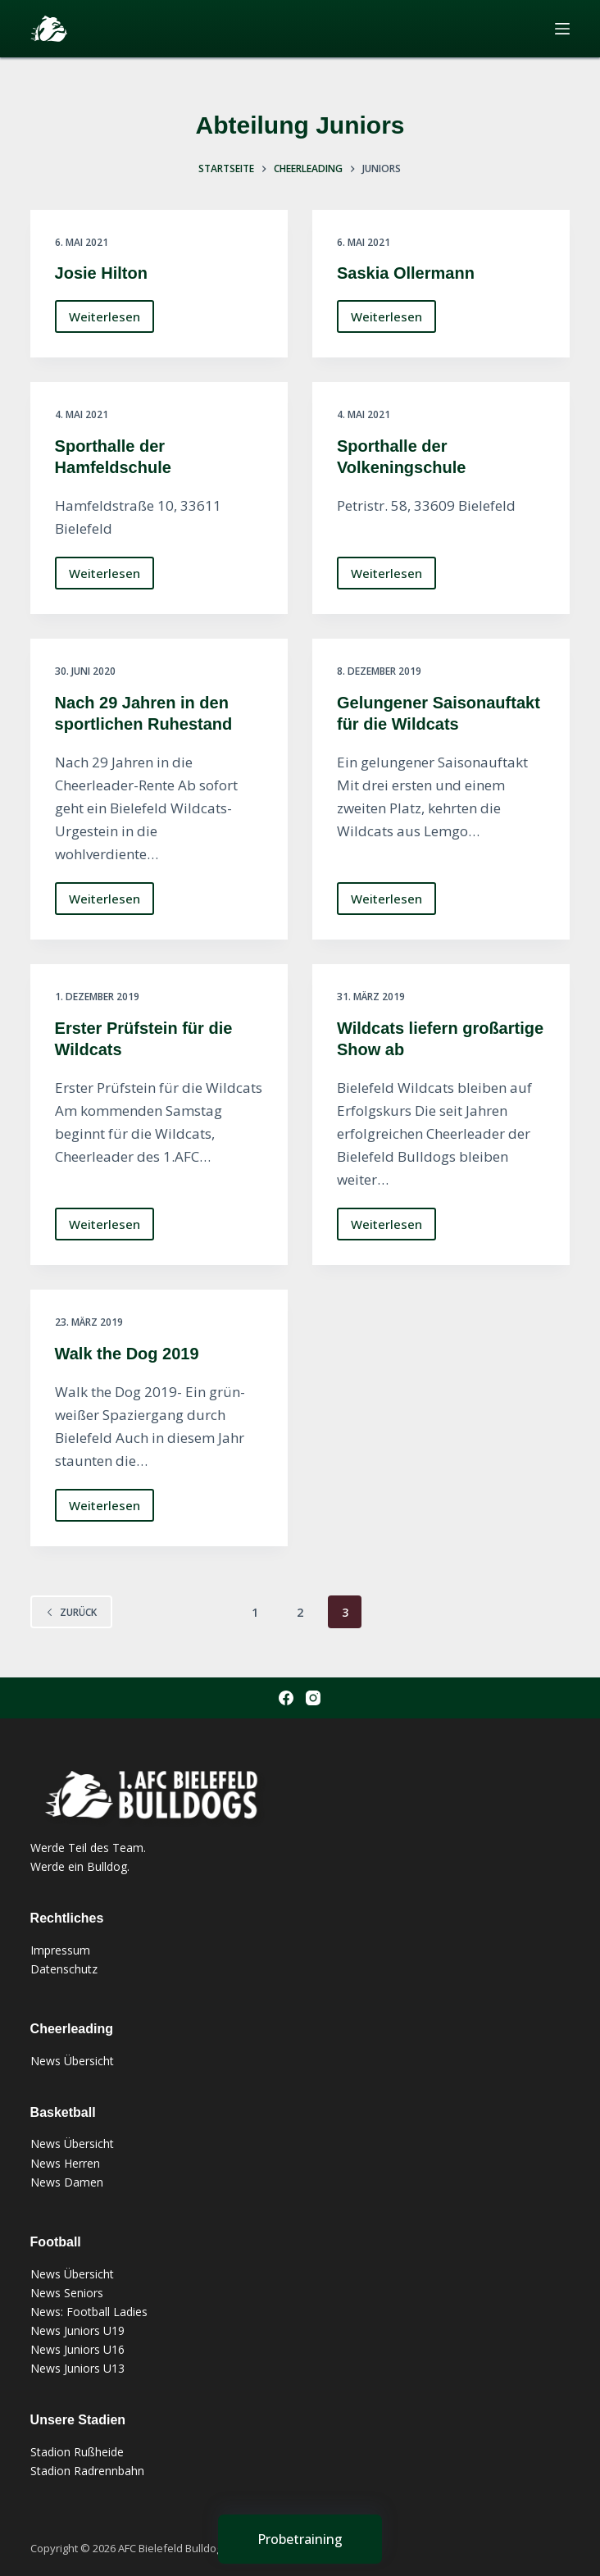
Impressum (60, 1950)
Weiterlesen (104, 320)
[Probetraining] (300, 2539)
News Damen (66, 2182)
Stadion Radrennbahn (87, 2470)
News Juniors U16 (77, 2349)
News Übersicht (72, 2061)
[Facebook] (286, 1698)
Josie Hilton (101, 273)
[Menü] (562, 28)
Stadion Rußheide (77, 2452)
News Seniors (66, 2293)
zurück (71, 1612)
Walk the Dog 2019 (127, 1354)
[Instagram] (313, 1698)
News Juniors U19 (77, 2330)
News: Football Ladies (89, 2311)
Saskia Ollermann (406, 273)
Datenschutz (64, 1969)
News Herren (65, 2163)
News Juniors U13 (77, 2368)
